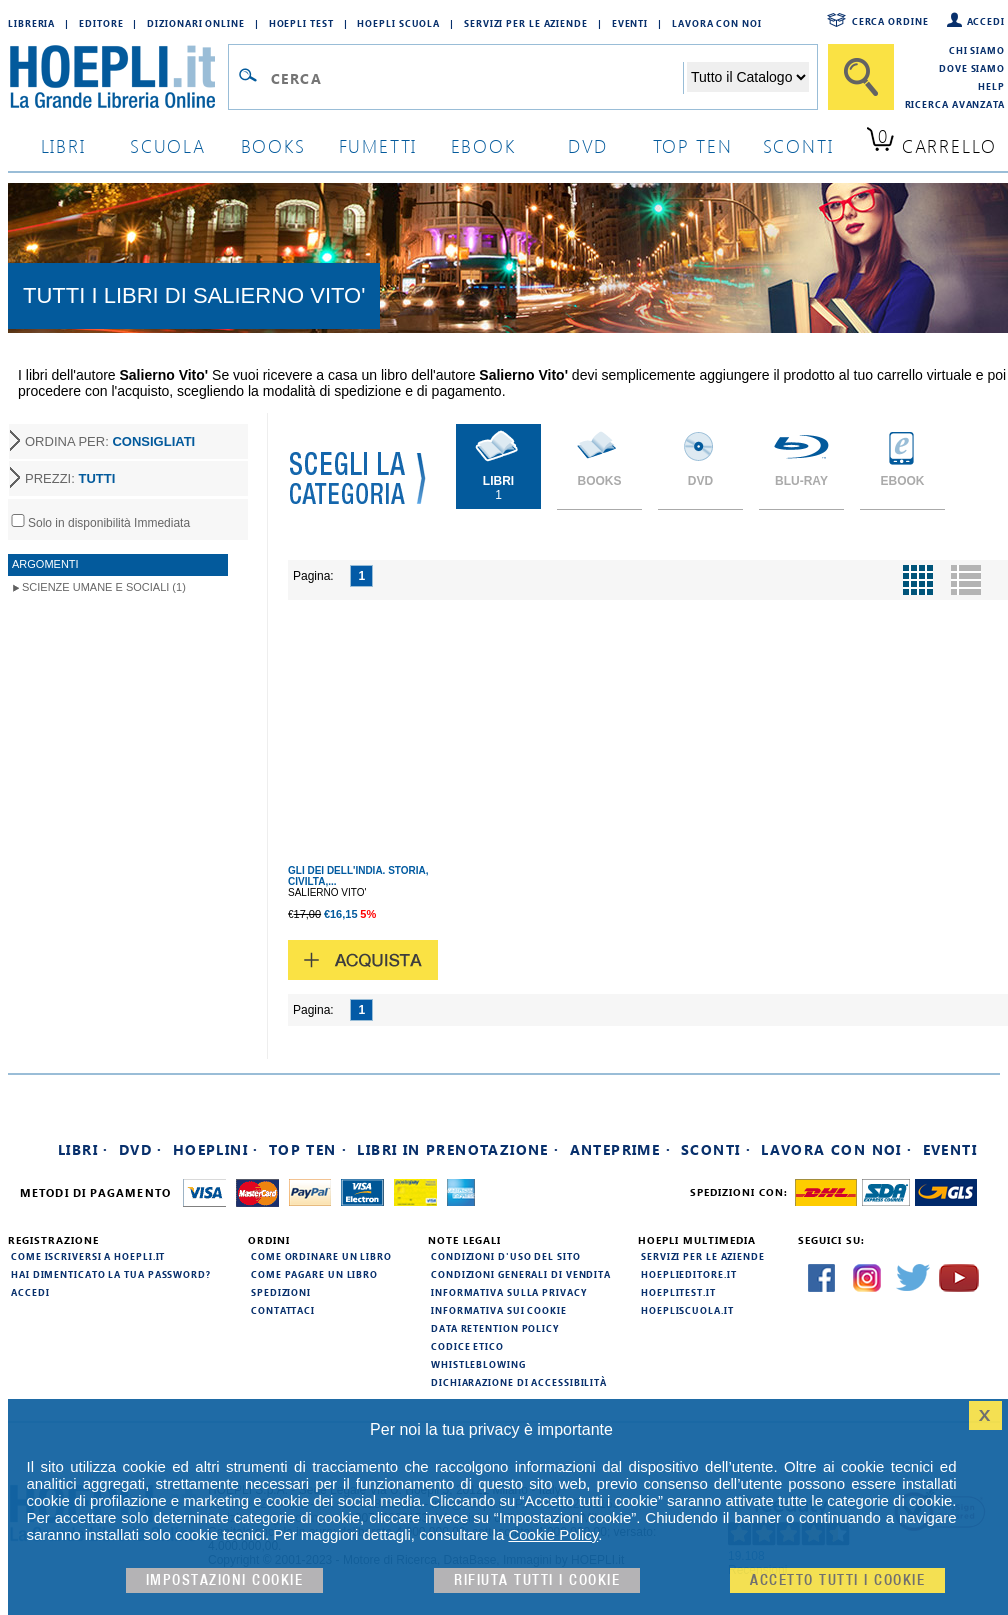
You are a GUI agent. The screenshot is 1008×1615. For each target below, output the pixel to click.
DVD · (141, 1149)
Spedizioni (281, 1292)
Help (991, 86)
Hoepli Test (301, 23)
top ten (693, 145)
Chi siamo (977, 50)
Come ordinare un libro (321, 1256)
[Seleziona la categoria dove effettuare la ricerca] (748, 77)
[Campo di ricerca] (476, 78)
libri (63, 145)
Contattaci (283, 1310)
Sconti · (716, 1149)
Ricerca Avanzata (955, 104)
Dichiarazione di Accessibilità (519, 1382)
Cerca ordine (890, 21)
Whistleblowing (478, 1364)
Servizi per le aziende (526, 23)
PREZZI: (70, 478)
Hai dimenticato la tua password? (111, 1274)
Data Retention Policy (495, 1328)
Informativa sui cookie (499, 1310)
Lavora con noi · (836, 1149)
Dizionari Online (195, 23)
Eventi (630, 23)
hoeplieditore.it (688, 1274)
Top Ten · (308, 1149)
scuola (168, 145)
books (273, 145)
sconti (798, 145)
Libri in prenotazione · (458, 1149)
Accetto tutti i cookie (837, 1580)
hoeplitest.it (678, 1292)
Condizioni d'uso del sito (506, 1256)
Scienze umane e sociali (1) (104, 587)
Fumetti (378, 145)
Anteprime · (620, 1149)
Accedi (986, 21)
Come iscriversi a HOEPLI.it (88, 1256)
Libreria (31, 23)
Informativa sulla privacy (509, 1292)
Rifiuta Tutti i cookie (537, 1580)
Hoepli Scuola (398, 23)
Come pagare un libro (314, 1274)
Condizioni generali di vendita (521, 1274)
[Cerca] (861, 77)
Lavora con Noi (717, 23)
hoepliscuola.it (687, 1310)
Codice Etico (467, 1346)
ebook (483, 145)
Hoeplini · (216, 1149)
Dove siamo (972, 68)
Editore (101, 23)
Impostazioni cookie (225, 1580)
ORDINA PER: (110, 441)
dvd (588, 145)
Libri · (83, 1149)
